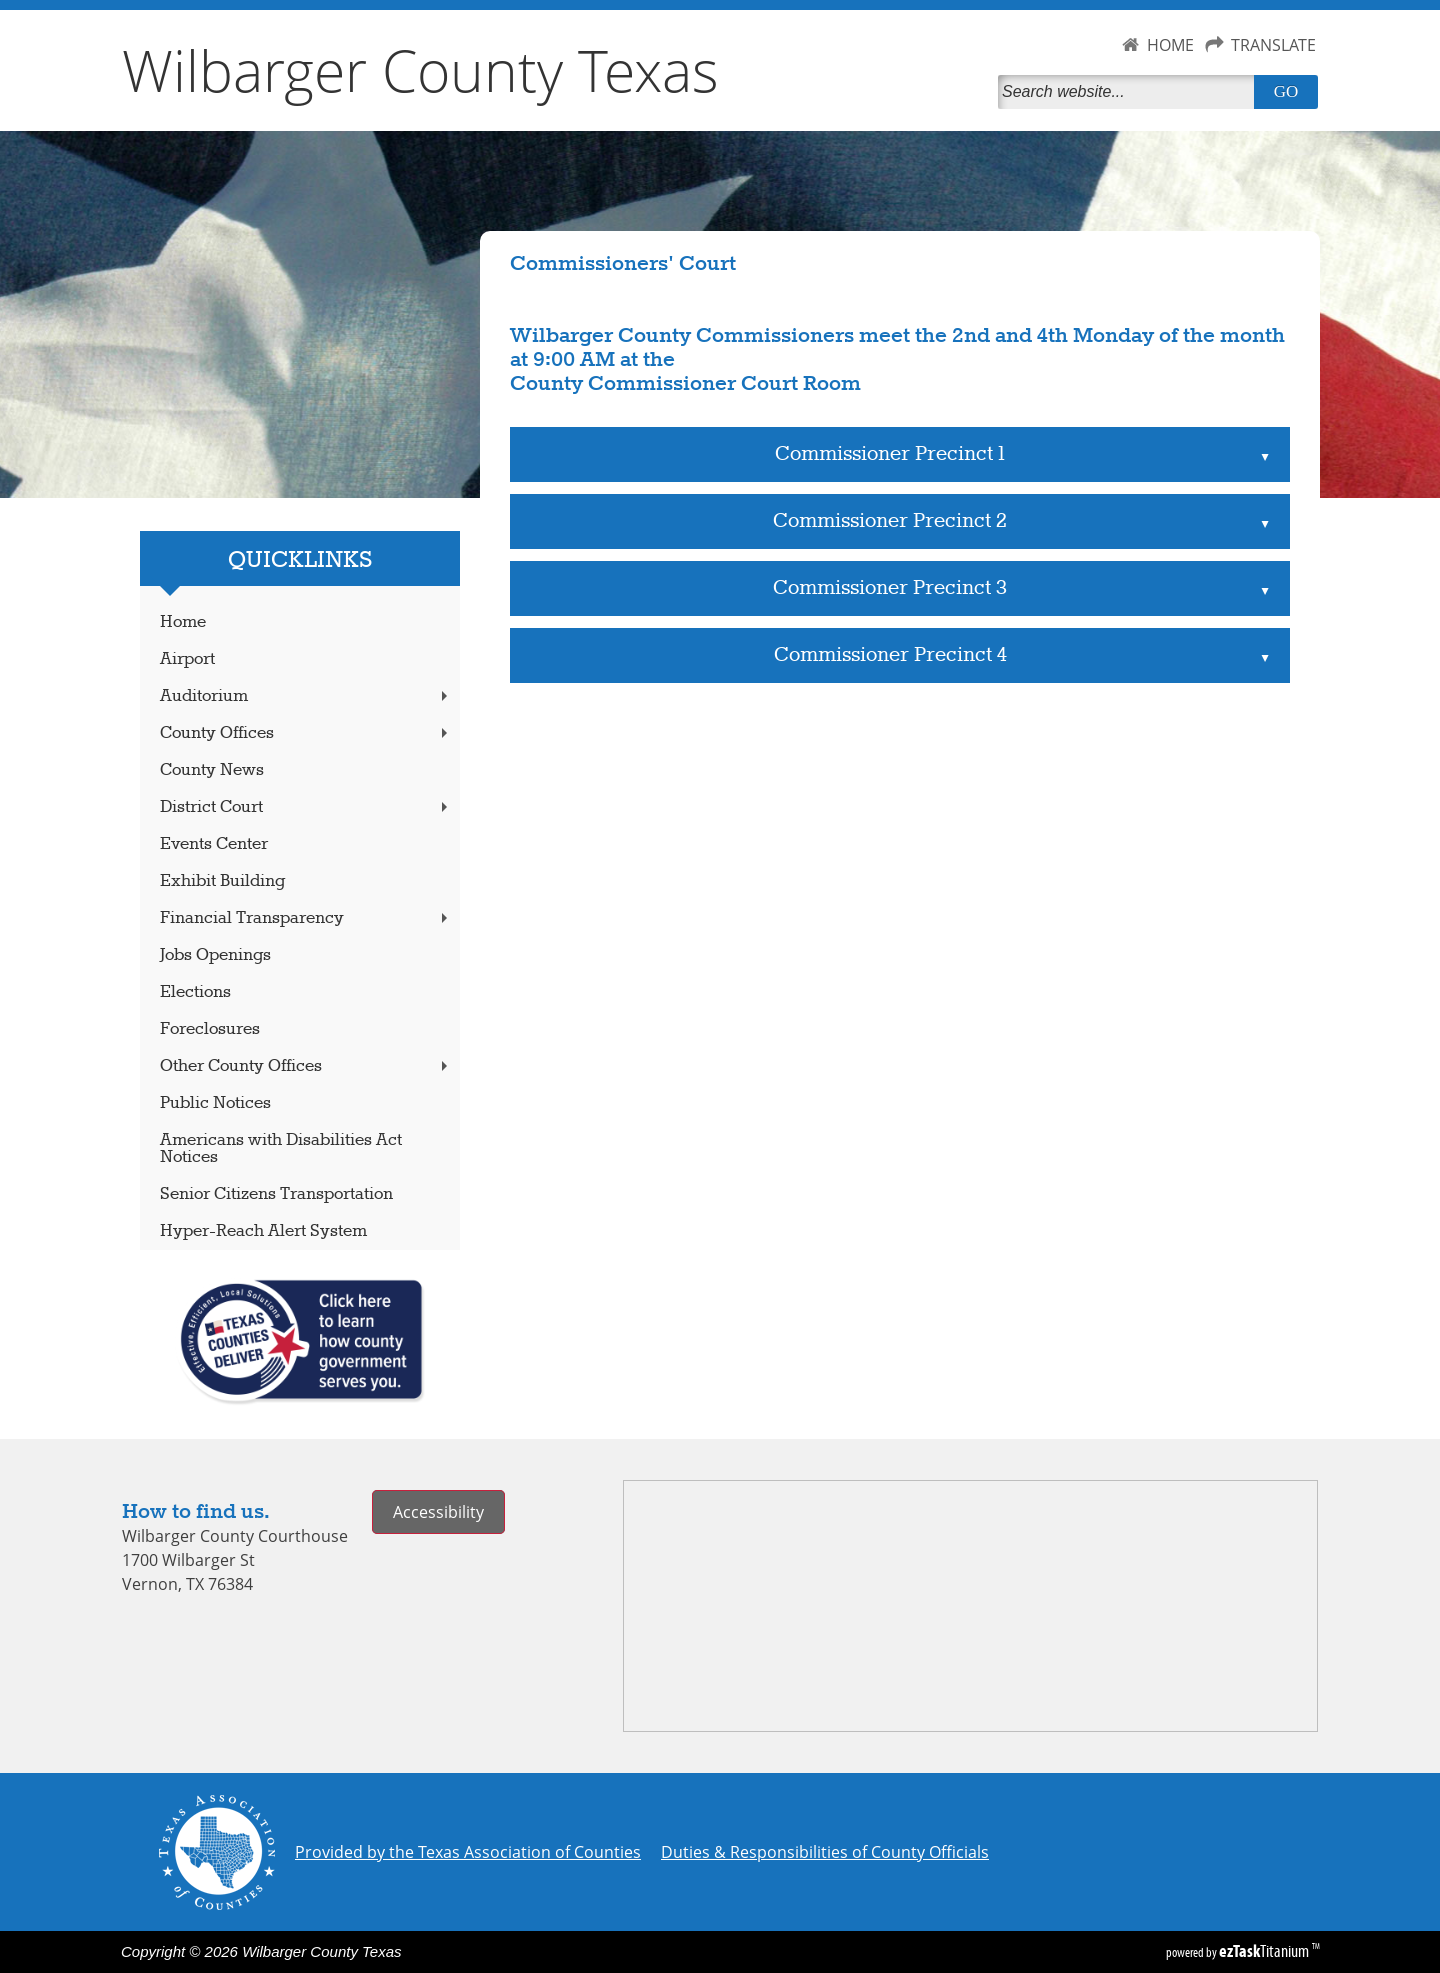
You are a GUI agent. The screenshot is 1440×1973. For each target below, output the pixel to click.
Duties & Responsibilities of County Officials (825, 1852)
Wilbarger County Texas (420, 70)
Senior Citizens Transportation (276, 1194)
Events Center (214, 844)
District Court (306, 807)
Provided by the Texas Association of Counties (468, 1852)
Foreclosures (210, 1029)
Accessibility (438, 1512)
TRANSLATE (1273, 45)
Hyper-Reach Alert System (263, 1231)
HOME (1170, 45)
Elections (195, 992)
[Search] (1130, 92)
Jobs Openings (215, 955)
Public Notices (215, 1103)
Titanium (1265, 1951)
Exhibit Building (222, 881)
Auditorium (306, 696)
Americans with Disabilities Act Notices (281, 1149)
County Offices (306, 733)
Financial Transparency (306, 918)
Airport (187, 659)
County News (212, 770)
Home (183, 622)
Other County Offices (306, 1066)
